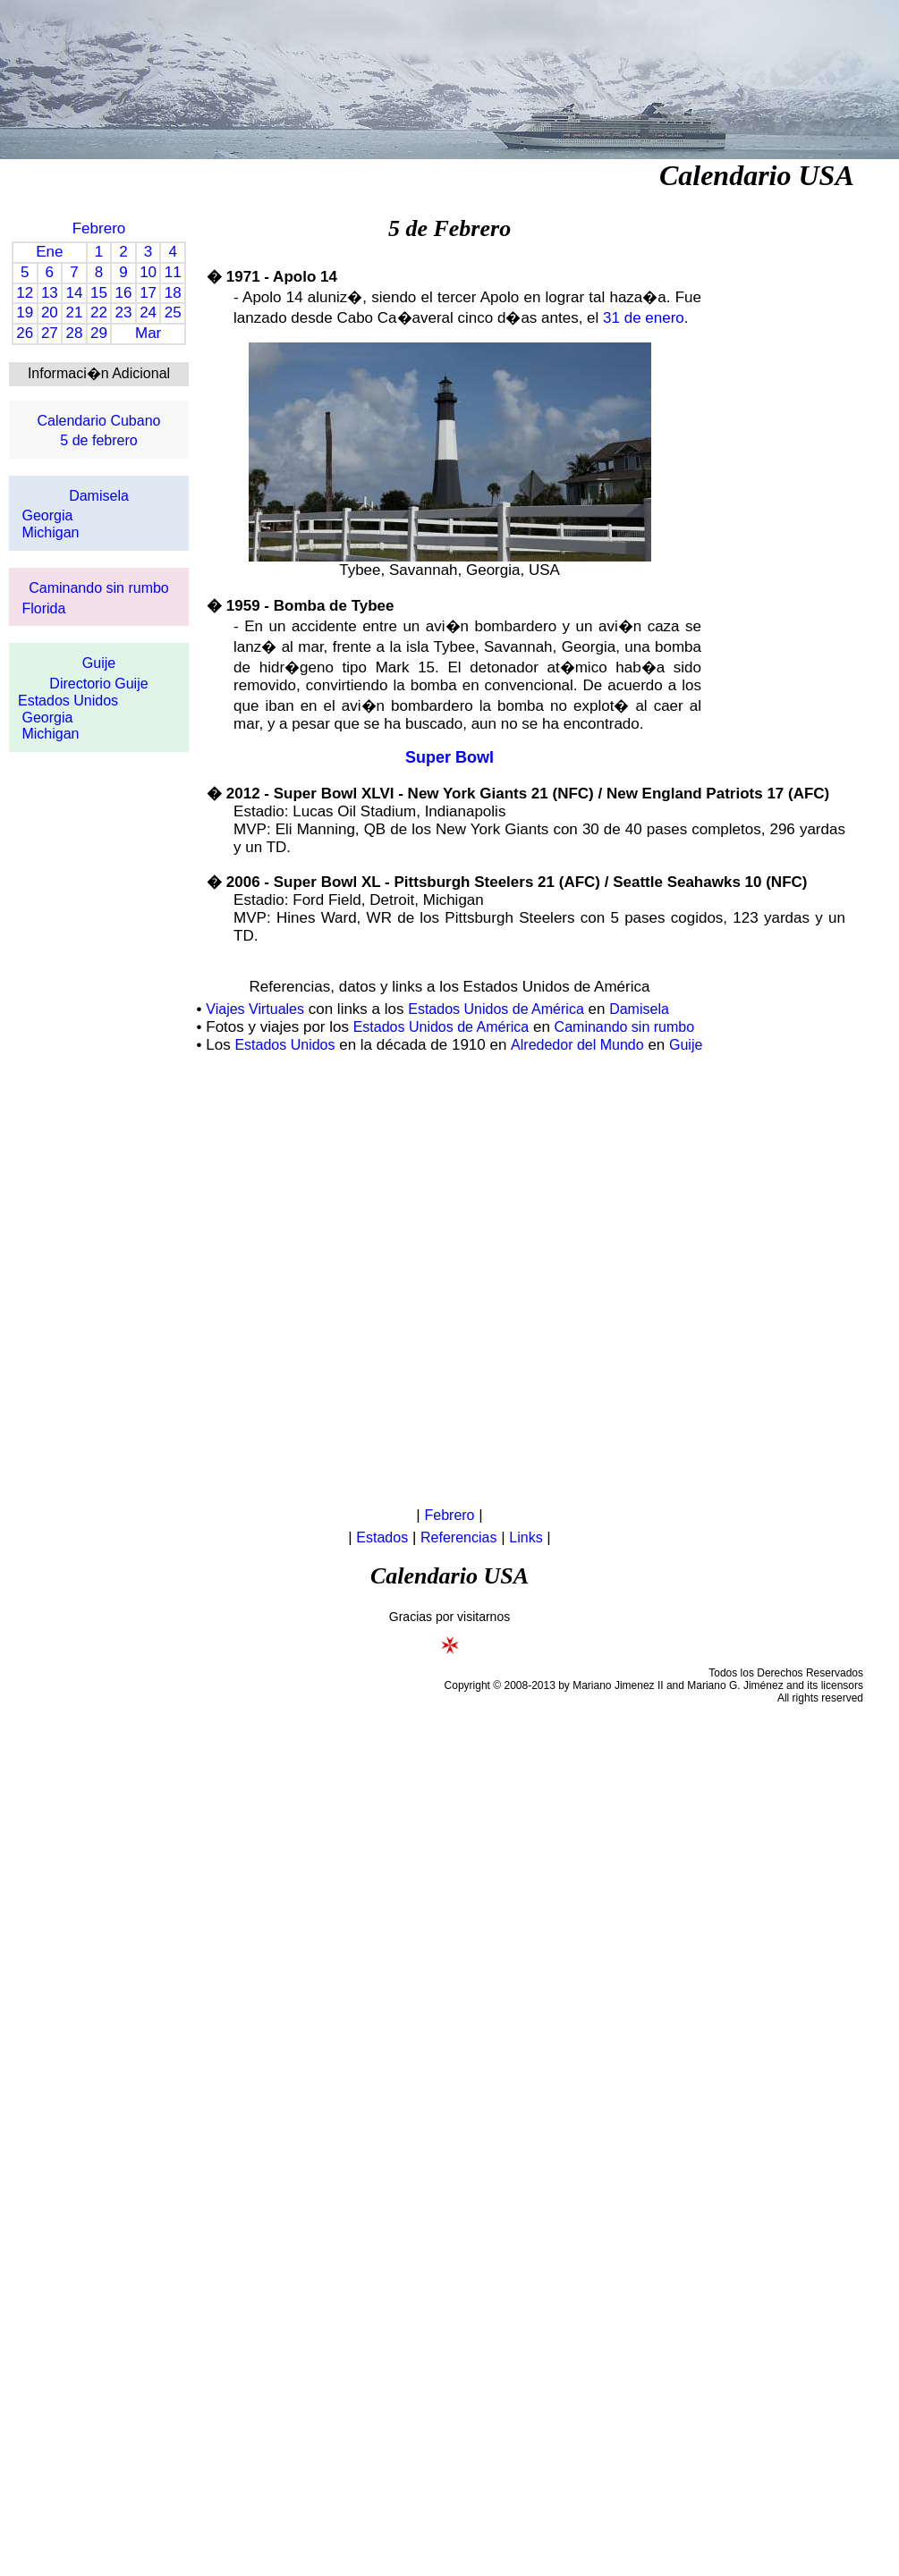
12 (24, 292)
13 (49, 292)
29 (98, 333)
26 (24, 333)
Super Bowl (449, 757)
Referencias (458, 1537)
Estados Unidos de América (496, 1009)
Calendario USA (756, 175)
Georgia (46, 515)
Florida (43, 608)
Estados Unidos (68, 700)
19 (24, 312)
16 (123, 292)
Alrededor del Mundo (577, 1044)
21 (73, 312)
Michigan (50, 532)
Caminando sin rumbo (99, 587)
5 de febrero (98, 440)
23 (123, 312)
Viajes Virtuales (255, 1009)
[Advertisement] (208, 1281)
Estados (382, 1537)
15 (98, 292)
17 (148, 292)
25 (173, 312)
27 (49, 333)
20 (49, 312)
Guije (98, 663)
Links (525, 1537)
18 (173, 292)
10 (148, 272)
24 (148, 312)
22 (98, 312)
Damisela (99, 495)
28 (73, 333)
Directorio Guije (98, 683)
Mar (148, 333)
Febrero (99, 228)
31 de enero (643, 317)
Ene (49, 251)
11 (173, 272)
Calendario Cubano (99, 420)
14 (73, 292)
